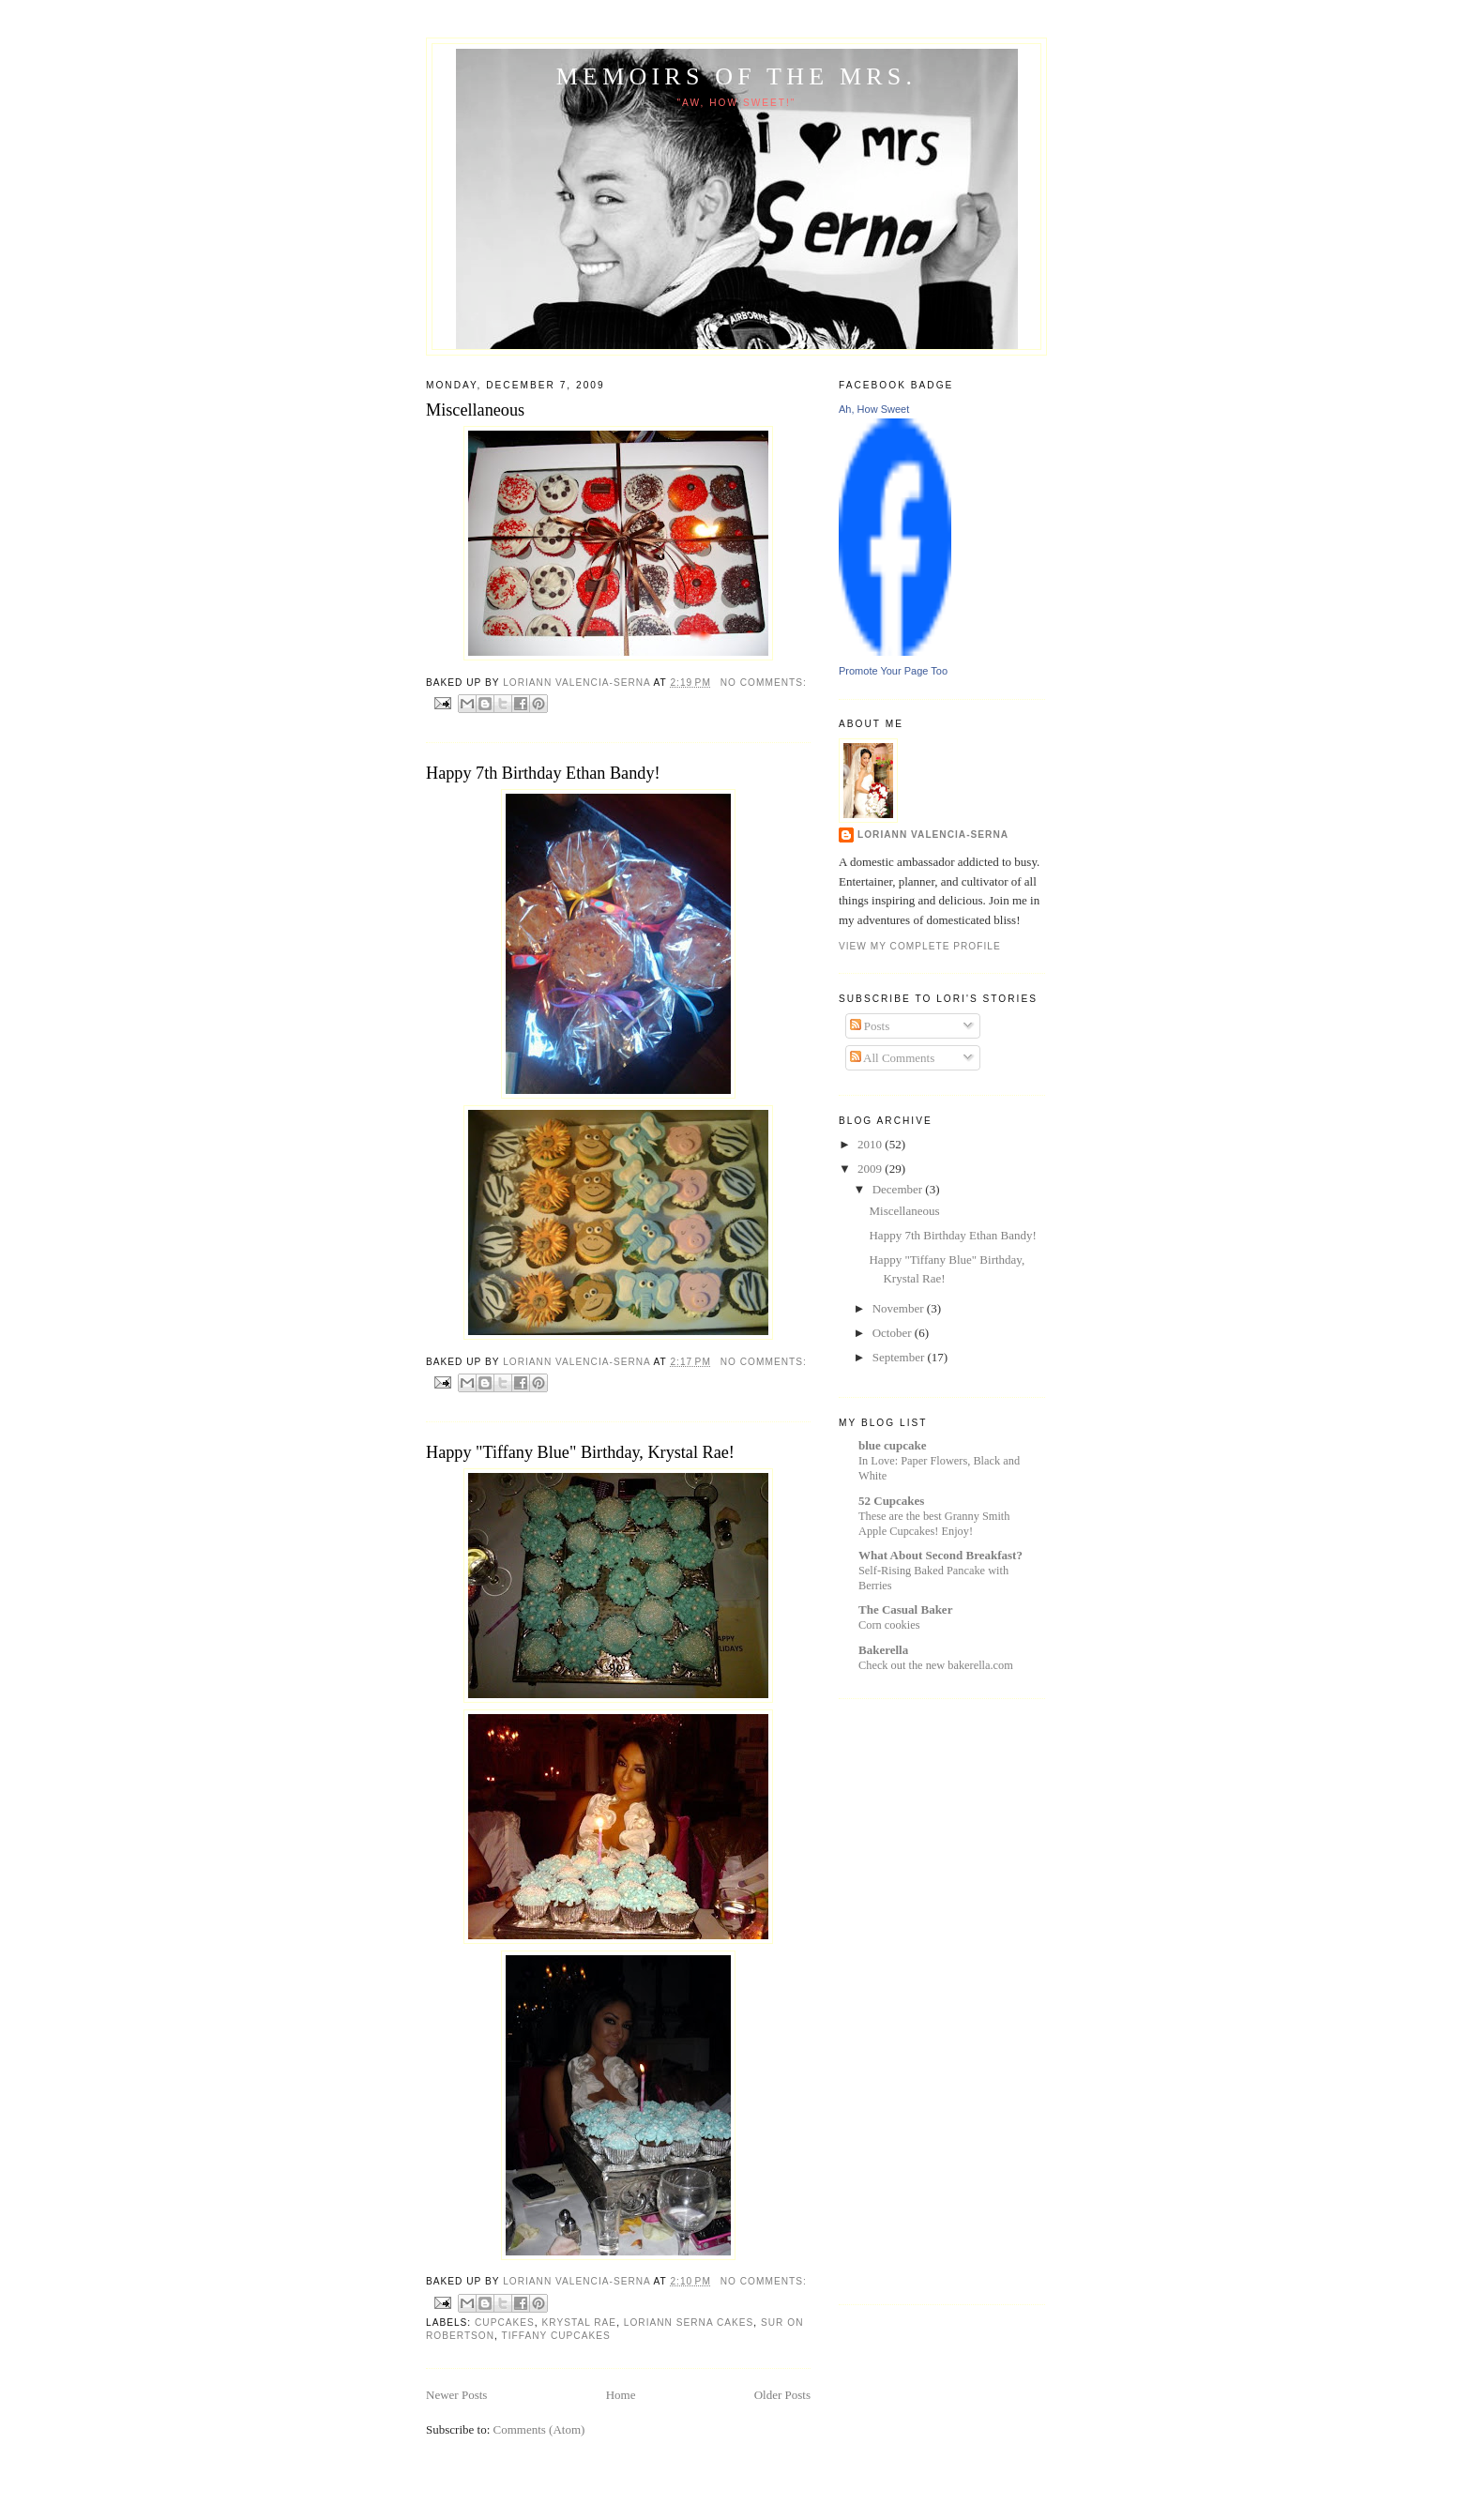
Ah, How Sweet (874, 409)
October (893, 1333)
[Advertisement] (914, 1999)
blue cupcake (892, 1445)
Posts (870, 1026)
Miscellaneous (475, 410)
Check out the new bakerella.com (935, 1665)
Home (621, 2395)
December (899, 1189)
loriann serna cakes (689, 2322)
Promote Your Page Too (893, 670)
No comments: (763, 682)
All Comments (892, 1058)
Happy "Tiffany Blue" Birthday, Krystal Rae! (580, 1452)
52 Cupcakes (891, 1501)
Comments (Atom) (539, 2429)
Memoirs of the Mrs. (736, 76)
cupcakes (505, 2322)
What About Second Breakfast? (940, 1555)
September (900, 1357)
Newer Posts (456, 2395)
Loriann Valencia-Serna (932, 834)
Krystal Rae (579, 2322)
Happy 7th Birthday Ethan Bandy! (543, 773)
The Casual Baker (905, 1609)
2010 (871, 1144)
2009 (871, 1168)
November (899, 1308)
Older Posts (782, 2395)
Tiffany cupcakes (556, 2335)
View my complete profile (920, 946)
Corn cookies (888, 1625)
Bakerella (883, 1650)
